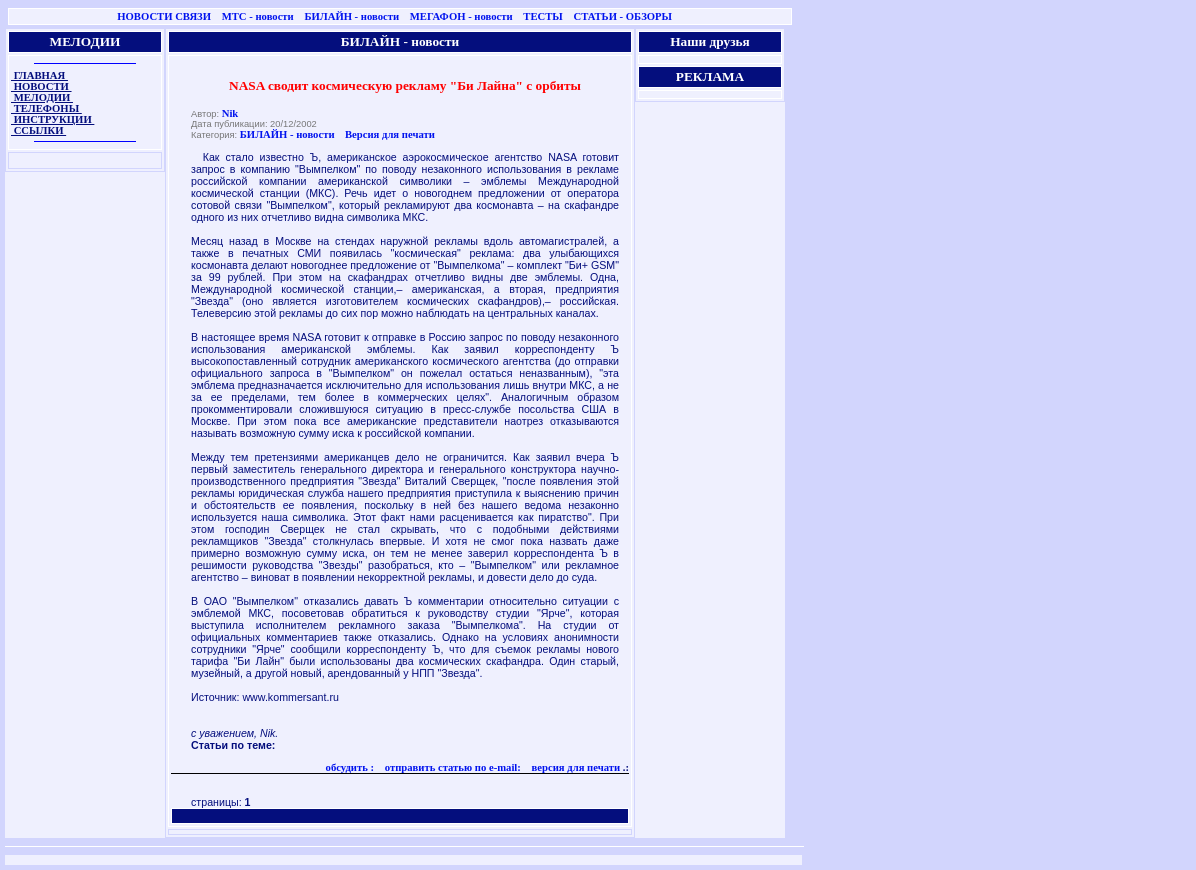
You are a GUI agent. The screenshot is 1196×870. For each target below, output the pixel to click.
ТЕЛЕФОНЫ (46, 108)
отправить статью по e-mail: (451, 767)
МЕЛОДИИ (42, 97)
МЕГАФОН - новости (461, 16)
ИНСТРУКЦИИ (52, 119)
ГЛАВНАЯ (39, 75)
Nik (230, 113)
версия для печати (574, 767)
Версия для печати (390, 134)
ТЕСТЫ (542, 16)
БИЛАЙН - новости (351, 16)
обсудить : (350, 767)
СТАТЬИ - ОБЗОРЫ (622, 16)
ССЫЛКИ (38, 130)
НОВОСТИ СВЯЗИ (164, 16)
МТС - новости (258, 16)
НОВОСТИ (41, 86)
